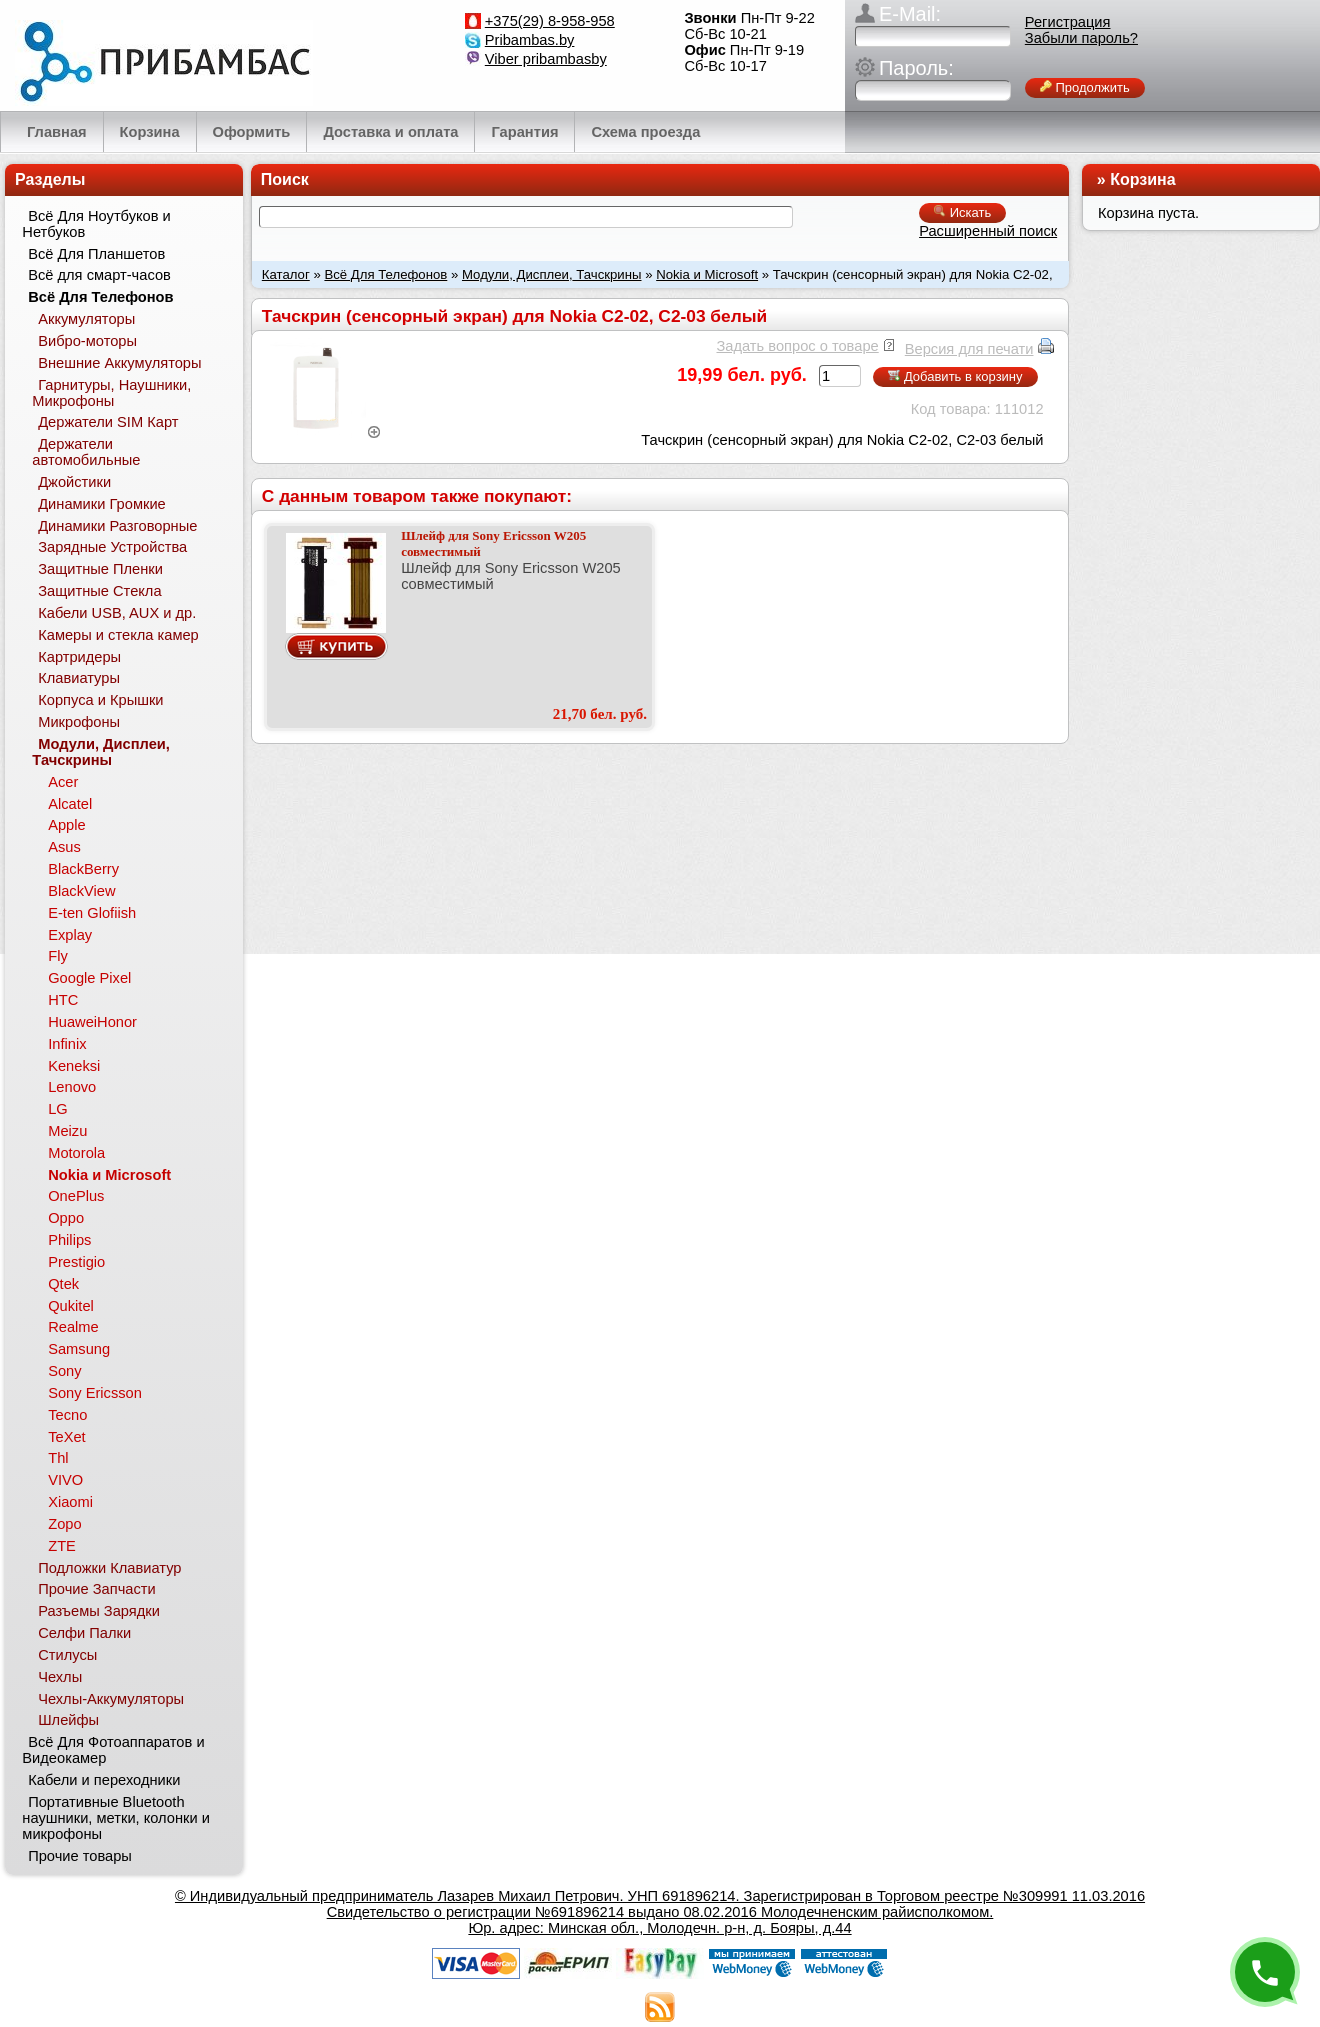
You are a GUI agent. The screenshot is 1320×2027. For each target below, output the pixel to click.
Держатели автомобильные (86, 452)
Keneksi (74, 1066)
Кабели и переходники (104, 1780)
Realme (73, 1327)
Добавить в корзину (955, 376)
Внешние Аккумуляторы (119, 363)
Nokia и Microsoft (707, 274)
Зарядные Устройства (112, 547)
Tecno (67, 1415)
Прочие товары (80, 1856)
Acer (63, 782)
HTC (63, 1000)
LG (58, 1109)
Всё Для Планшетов (96, 254)
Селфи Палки (84, 1633)
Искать (962, 212)
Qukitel (71, 1306)
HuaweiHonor (92, 1022)
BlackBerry (83, 869)
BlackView (81, 891)
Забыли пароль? (1081, 38)
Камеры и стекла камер (118, 635)
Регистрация (1068, 22)
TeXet (66, 1437)
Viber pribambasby (546, 59)
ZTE (62, 1546)
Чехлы (60, 1677)
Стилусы (67, 1655)
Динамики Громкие (102, 504)
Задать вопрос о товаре (797, 346)
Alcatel (70, 804)
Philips (69, 1240)
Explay (70, 935)
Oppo (66, 1218)
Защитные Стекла (99, 591)
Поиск (285, 179)
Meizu (67, 1131)
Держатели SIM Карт (108, 422)
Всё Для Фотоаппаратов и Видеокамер (113, 1750)
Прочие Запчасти (97, 1589)
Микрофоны (79, 722)
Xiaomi (70, 1502)
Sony (64, 1371)
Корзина (1142, 179)
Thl (58, 1458)
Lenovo (72, 1087)
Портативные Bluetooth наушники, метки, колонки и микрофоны (116, 1818)
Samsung (79, 1349)
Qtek (63, 1284)
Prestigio (76, 1262)
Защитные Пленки (100, 569)
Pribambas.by (530, 40)
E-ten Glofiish (92, 913)
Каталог (286, 274)
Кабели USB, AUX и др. (117, 613)
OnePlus (76, 1196)
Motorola (76, 1153)
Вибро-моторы (87, 341)
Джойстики (74, 482)
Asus (64, 847)
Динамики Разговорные (117, 526)
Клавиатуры (79, 678)
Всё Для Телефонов (385, 274)
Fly (58, 956)
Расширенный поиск (988, 231)
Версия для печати (969, 349)
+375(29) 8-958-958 (550, 21)
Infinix (67, 1044)
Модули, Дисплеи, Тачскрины (552, 274)
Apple (67, 825)
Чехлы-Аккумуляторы (111, 1699)
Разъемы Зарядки (99, 1611)
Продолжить (1085, 87)
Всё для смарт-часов (99, 275)
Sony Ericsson (95, 1393)
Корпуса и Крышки (100, 700)
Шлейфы (68, 1720)
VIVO (65, 1480)
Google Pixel (89, 978)
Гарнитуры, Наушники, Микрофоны (111, 393)
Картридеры (79, 657)
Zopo (64, 1524)
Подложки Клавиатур (109, 1568)
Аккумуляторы (86, 319)
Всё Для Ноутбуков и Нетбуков (96, 224)
